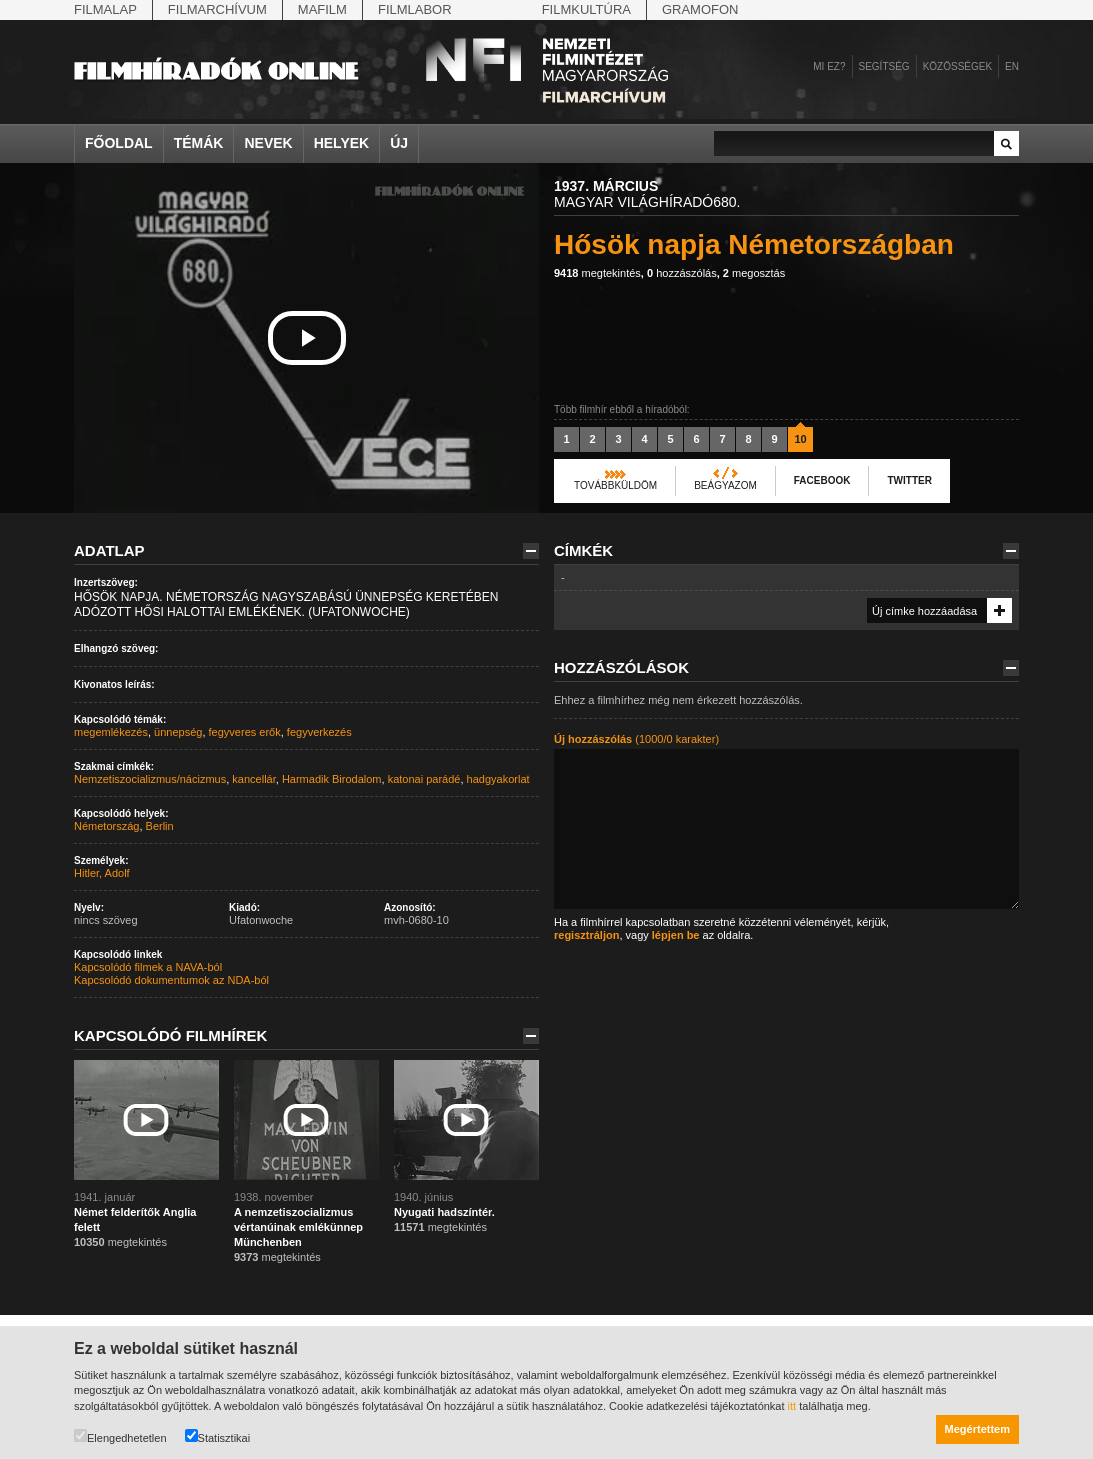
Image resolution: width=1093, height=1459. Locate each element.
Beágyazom (725, 485)
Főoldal (119, 143)
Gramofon (700, 9)
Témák (199, 143)
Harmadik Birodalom (332, 779)
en (1012, 66)
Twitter (909, 480)
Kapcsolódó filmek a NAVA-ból (148, 967)
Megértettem (977, 1429)
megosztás (754, 273)
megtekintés (597, 273)
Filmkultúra (586, 9)
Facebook (822, 480)
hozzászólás (682, 273)
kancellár (253, 779)
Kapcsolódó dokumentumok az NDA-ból (171, 980)
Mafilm (322, 9)
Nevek (268, 143)
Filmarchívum (217, 9)
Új (399, 143)
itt (792, 1406)
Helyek (342, 143)
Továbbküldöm (615, 485)
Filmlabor (415, 9)
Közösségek (957, 66)
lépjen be (676, 935)
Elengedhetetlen (120, 1436)
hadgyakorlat (498, 779)
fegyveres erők (245, 732)
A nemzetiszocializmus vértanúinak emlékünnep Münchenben (298, 1227)
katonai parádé (424, 779)
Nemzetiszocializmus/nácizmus (150, 779)
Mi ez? (829, 66)
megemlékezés (111, 732)
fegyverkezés (319, 732)
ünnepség (178, 732)
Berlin (160, 826)
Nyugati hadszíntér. (444, 1212)
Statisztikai (218, 1436)
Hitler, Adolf (102, 873)
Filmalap (105, 9)
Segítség (884, 66)
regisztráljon (586, 935)
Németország (106, 826)
